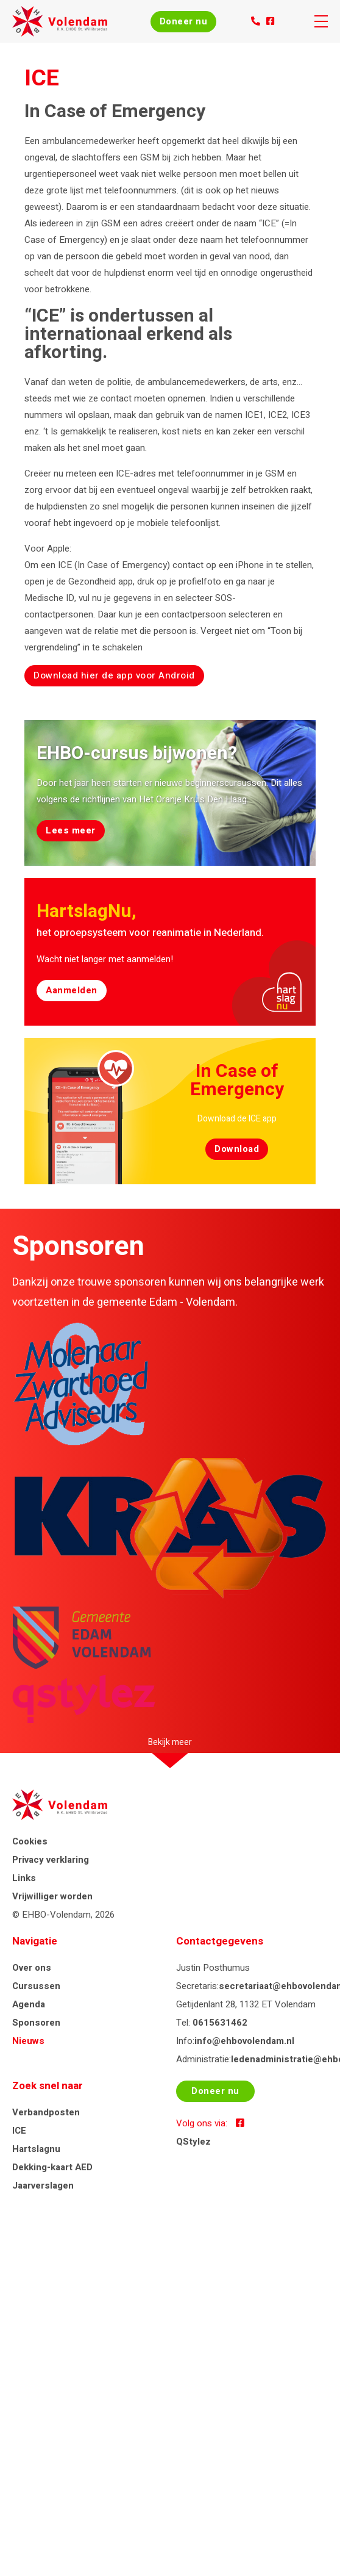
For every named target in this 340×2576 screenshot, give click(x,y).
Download (236, 1149)
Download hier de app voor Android (114, 675)
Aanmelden (71, 990)
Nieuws (28, 2041)
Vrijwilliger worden (52, 1896)
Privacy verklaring (50, 1859)
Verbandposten (46, 2112)
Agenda (28, 2004)
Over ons (31, 1967)
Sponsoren (36, 2022)
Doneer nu (184, 21)
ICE (19, 2130)
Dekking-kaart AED (52, 2167)
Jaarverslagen (43, 2185)
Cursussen (36, 1986)
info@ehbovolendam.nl (244, 2041)
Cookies (30, 1841)
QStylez (193, 2141)
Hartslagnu (36, 2149)
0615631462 (220, 2022)
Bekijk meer (170, 1742)
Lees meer (71, 830)
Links (24, 1878)
